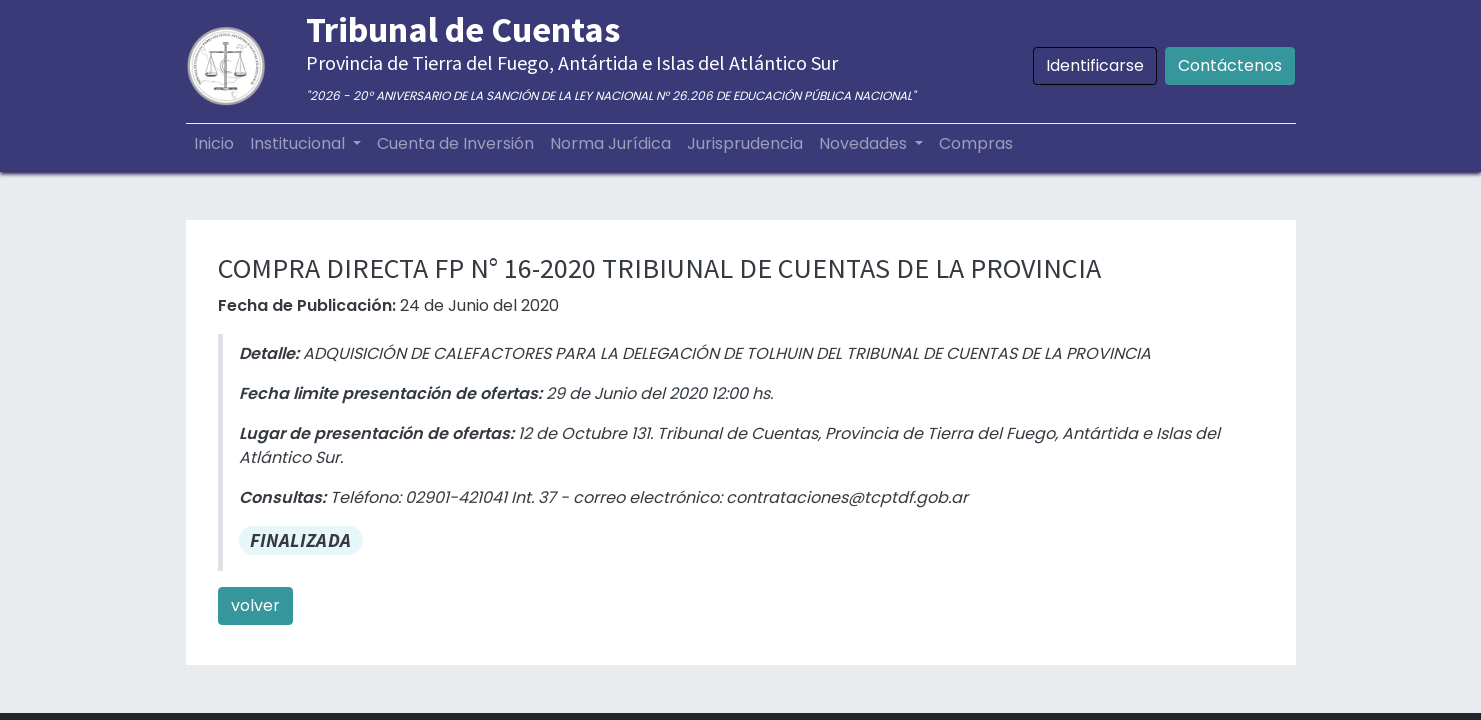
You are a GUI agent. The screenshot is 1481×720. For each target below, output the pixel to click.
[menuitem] (214, 144)
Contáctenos (1230, 65)
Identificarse (1095, 65)
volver (255, 605)
